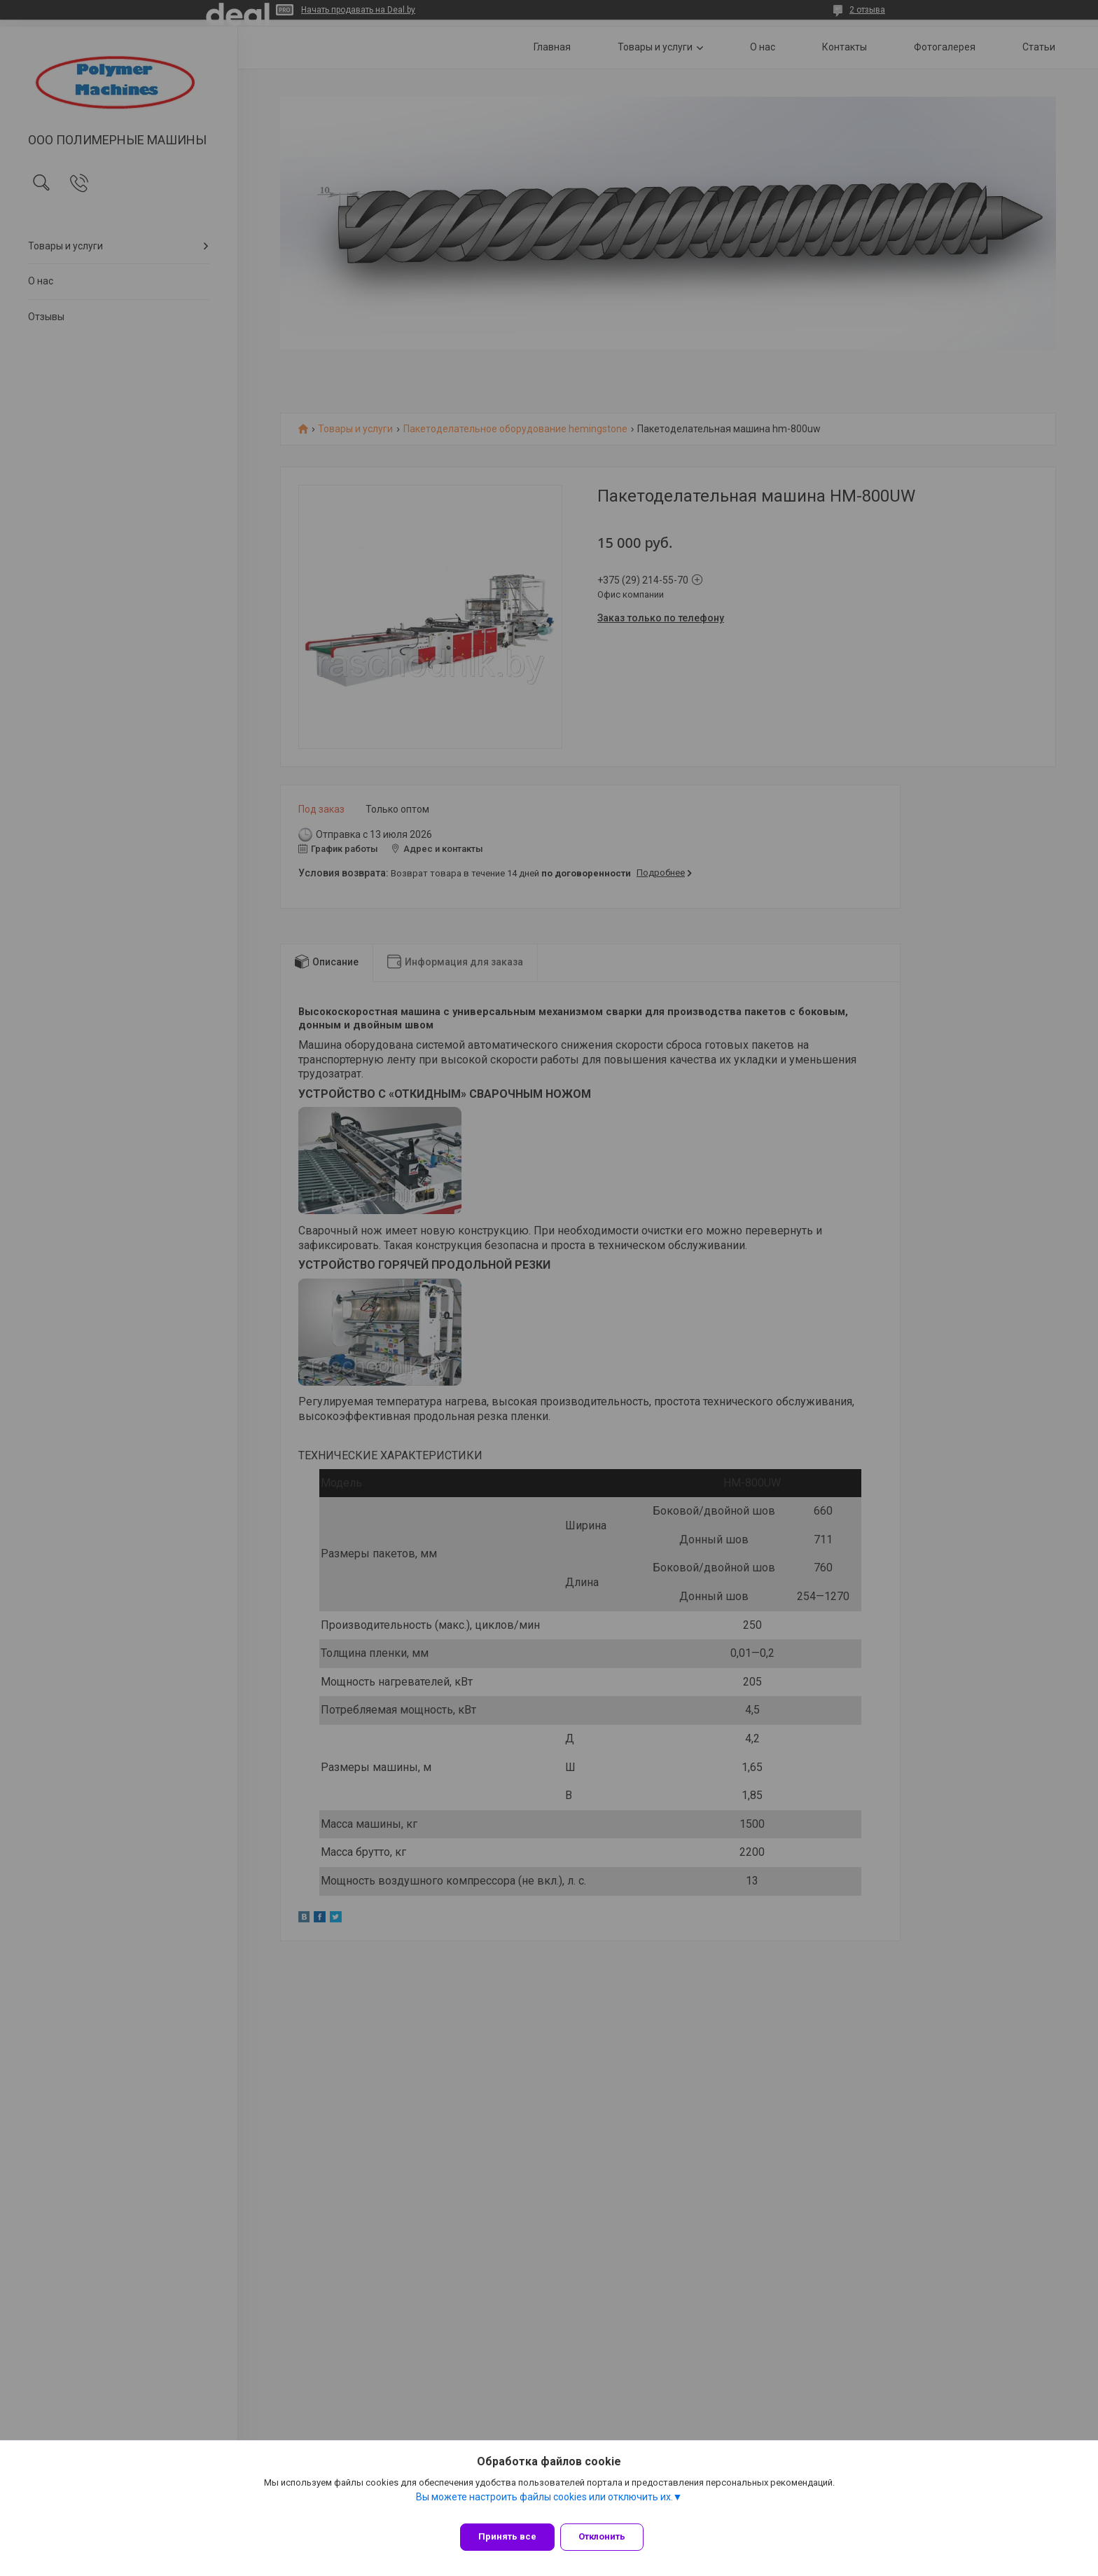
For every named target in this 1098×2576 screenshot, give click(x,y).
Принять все (507, 2536)
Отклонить (610, 2536)
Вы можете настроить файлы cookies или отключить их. (544, 2505)
